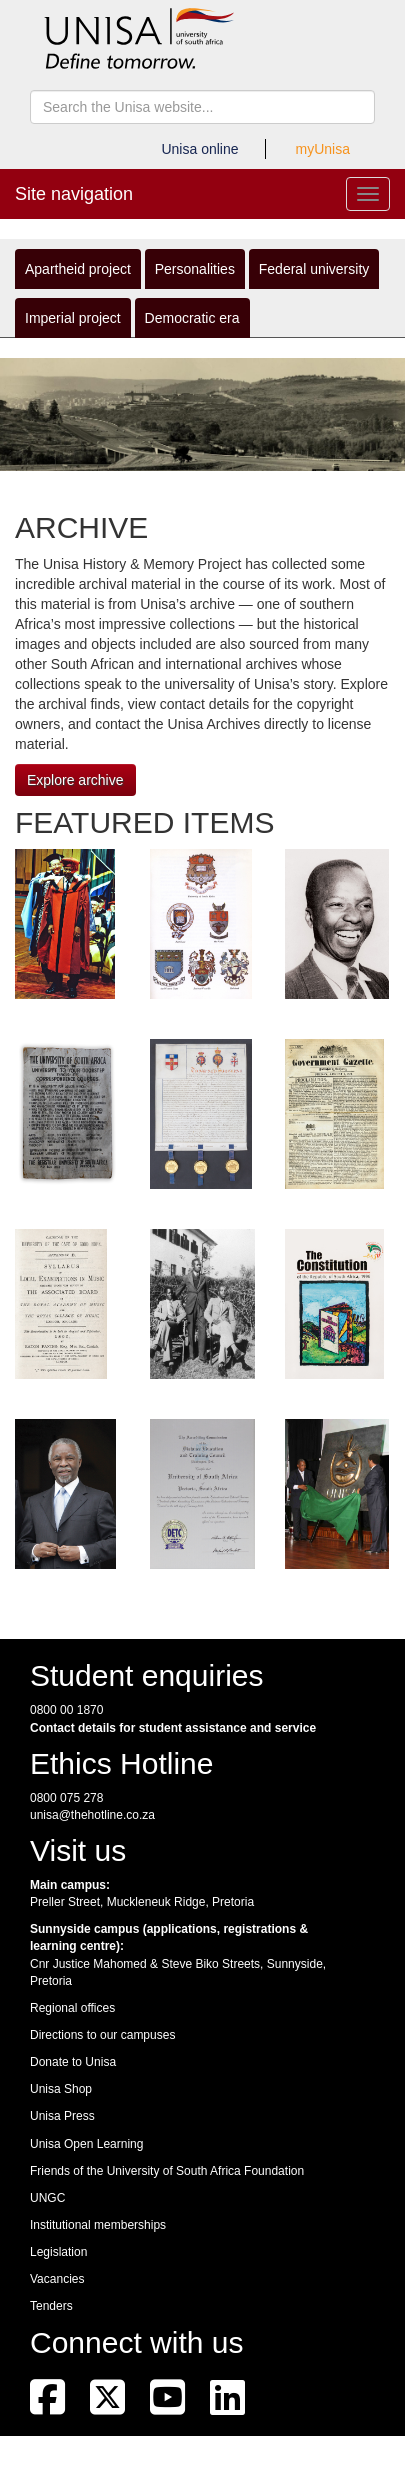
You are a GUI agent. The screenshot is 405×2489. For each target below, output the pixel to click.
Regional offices (72, 2008)
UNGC (47, 2198)
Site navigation (74, 194)
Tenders (51, 2306)
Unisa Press (62, 2116)
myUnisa (323, 149)
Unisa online (199, 149)
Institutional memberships (98, 2225)
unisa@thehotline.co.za (92, 1815)
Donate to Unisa (73, 2062)
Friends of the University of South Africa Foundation (167, 2171)
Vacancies (57, 2279)
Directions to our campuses (102, 2035)
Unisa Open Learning (86, 2144)
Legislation (58, 2252)
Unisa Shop (61, 2089)
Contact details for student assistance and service (173, 1728)
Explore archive (75, 780)
